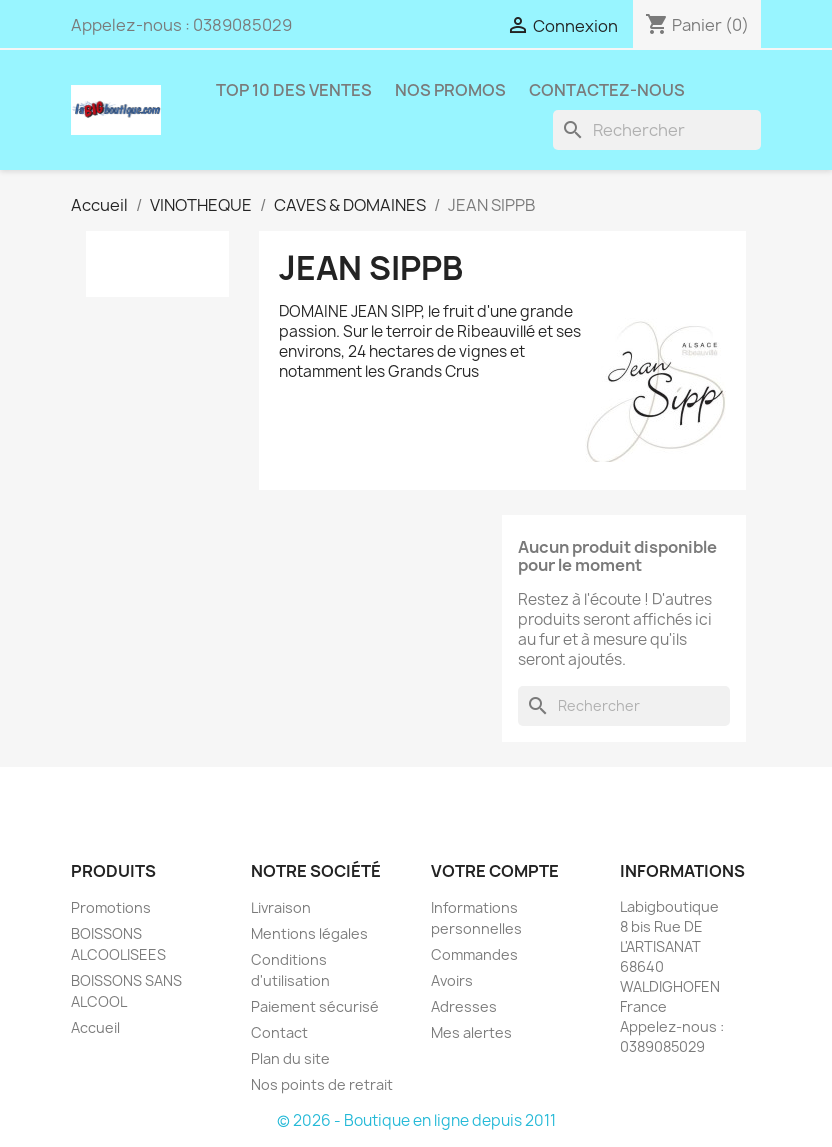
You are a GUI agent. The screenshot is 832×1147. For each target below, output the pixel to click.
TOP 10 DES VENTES (294, 90)
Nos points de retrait (322, 1084)
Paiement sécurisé (315, 1006)
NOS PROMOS (450, 90)
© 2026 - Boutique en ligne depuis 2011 (416, 1120)
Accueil (95, 1027)
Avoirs (452, 980)
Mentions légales (309, 933)
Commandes (474, 954)
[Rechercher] (657, 130)
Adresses (464, 1006)
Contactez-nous (607, 90)
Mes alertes (471, 1032)
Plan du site (290, 1058)
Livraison (281, 907)
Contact (279, 1032)
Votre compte (495, 871)
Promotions (111, 907)
